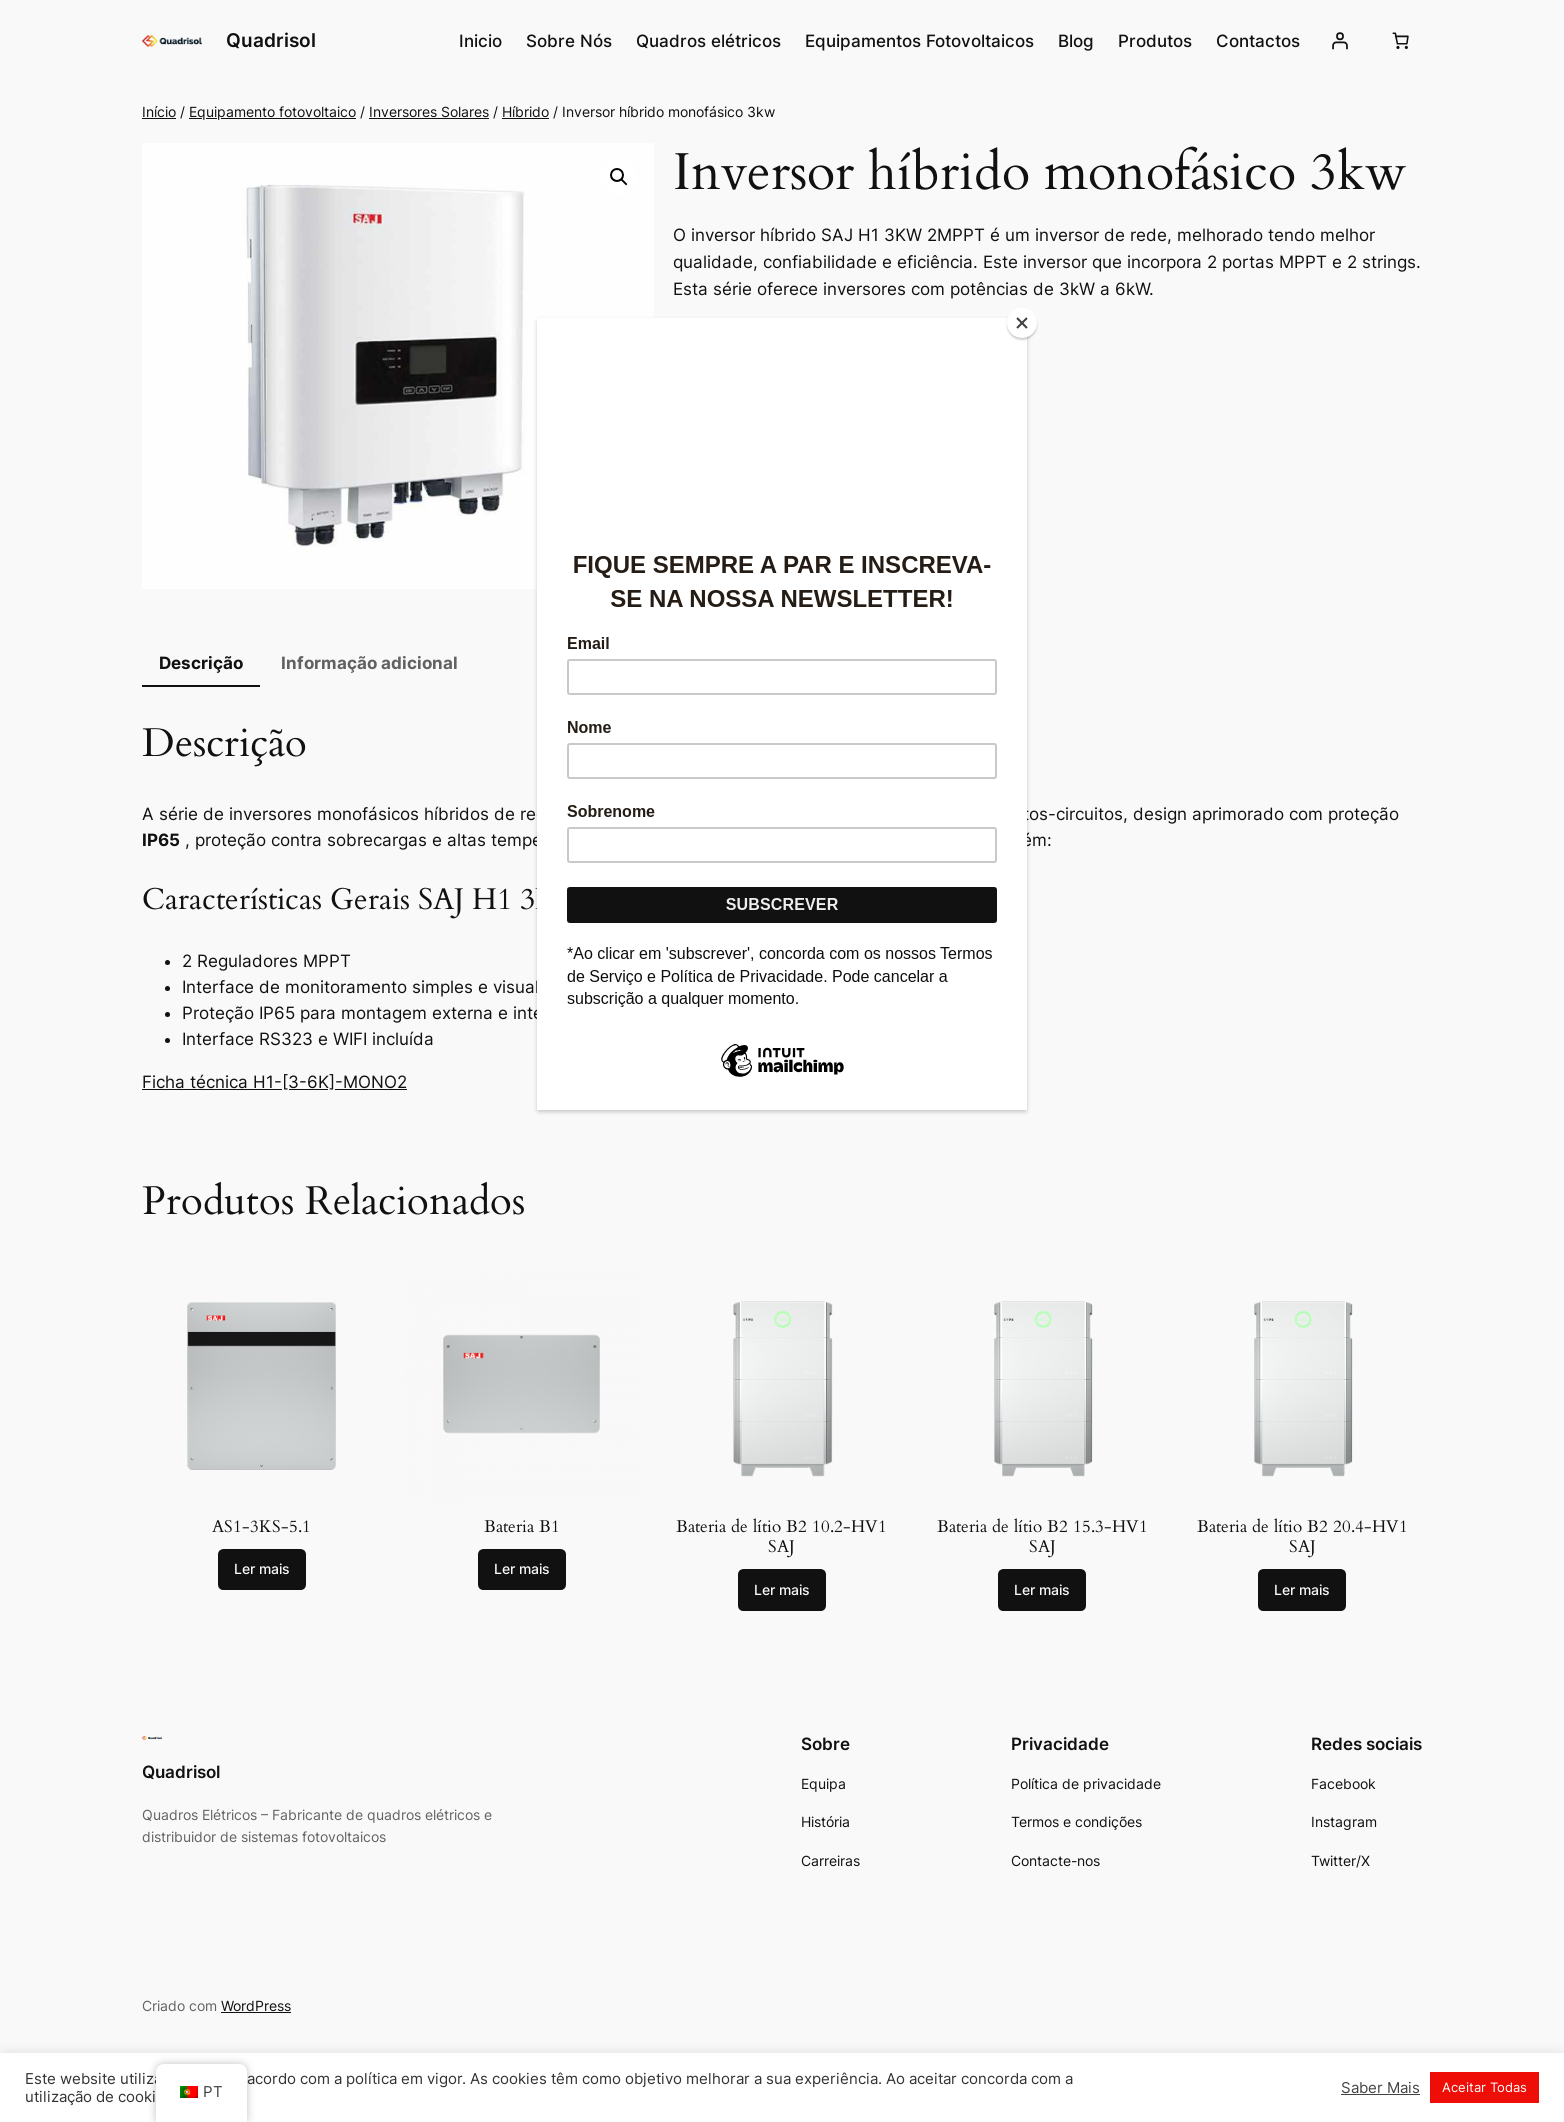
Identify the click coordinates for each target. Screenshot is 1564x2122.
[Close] (1022, 323)
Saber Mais (1380, 2088)
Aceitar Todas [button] (1484, 2087)
